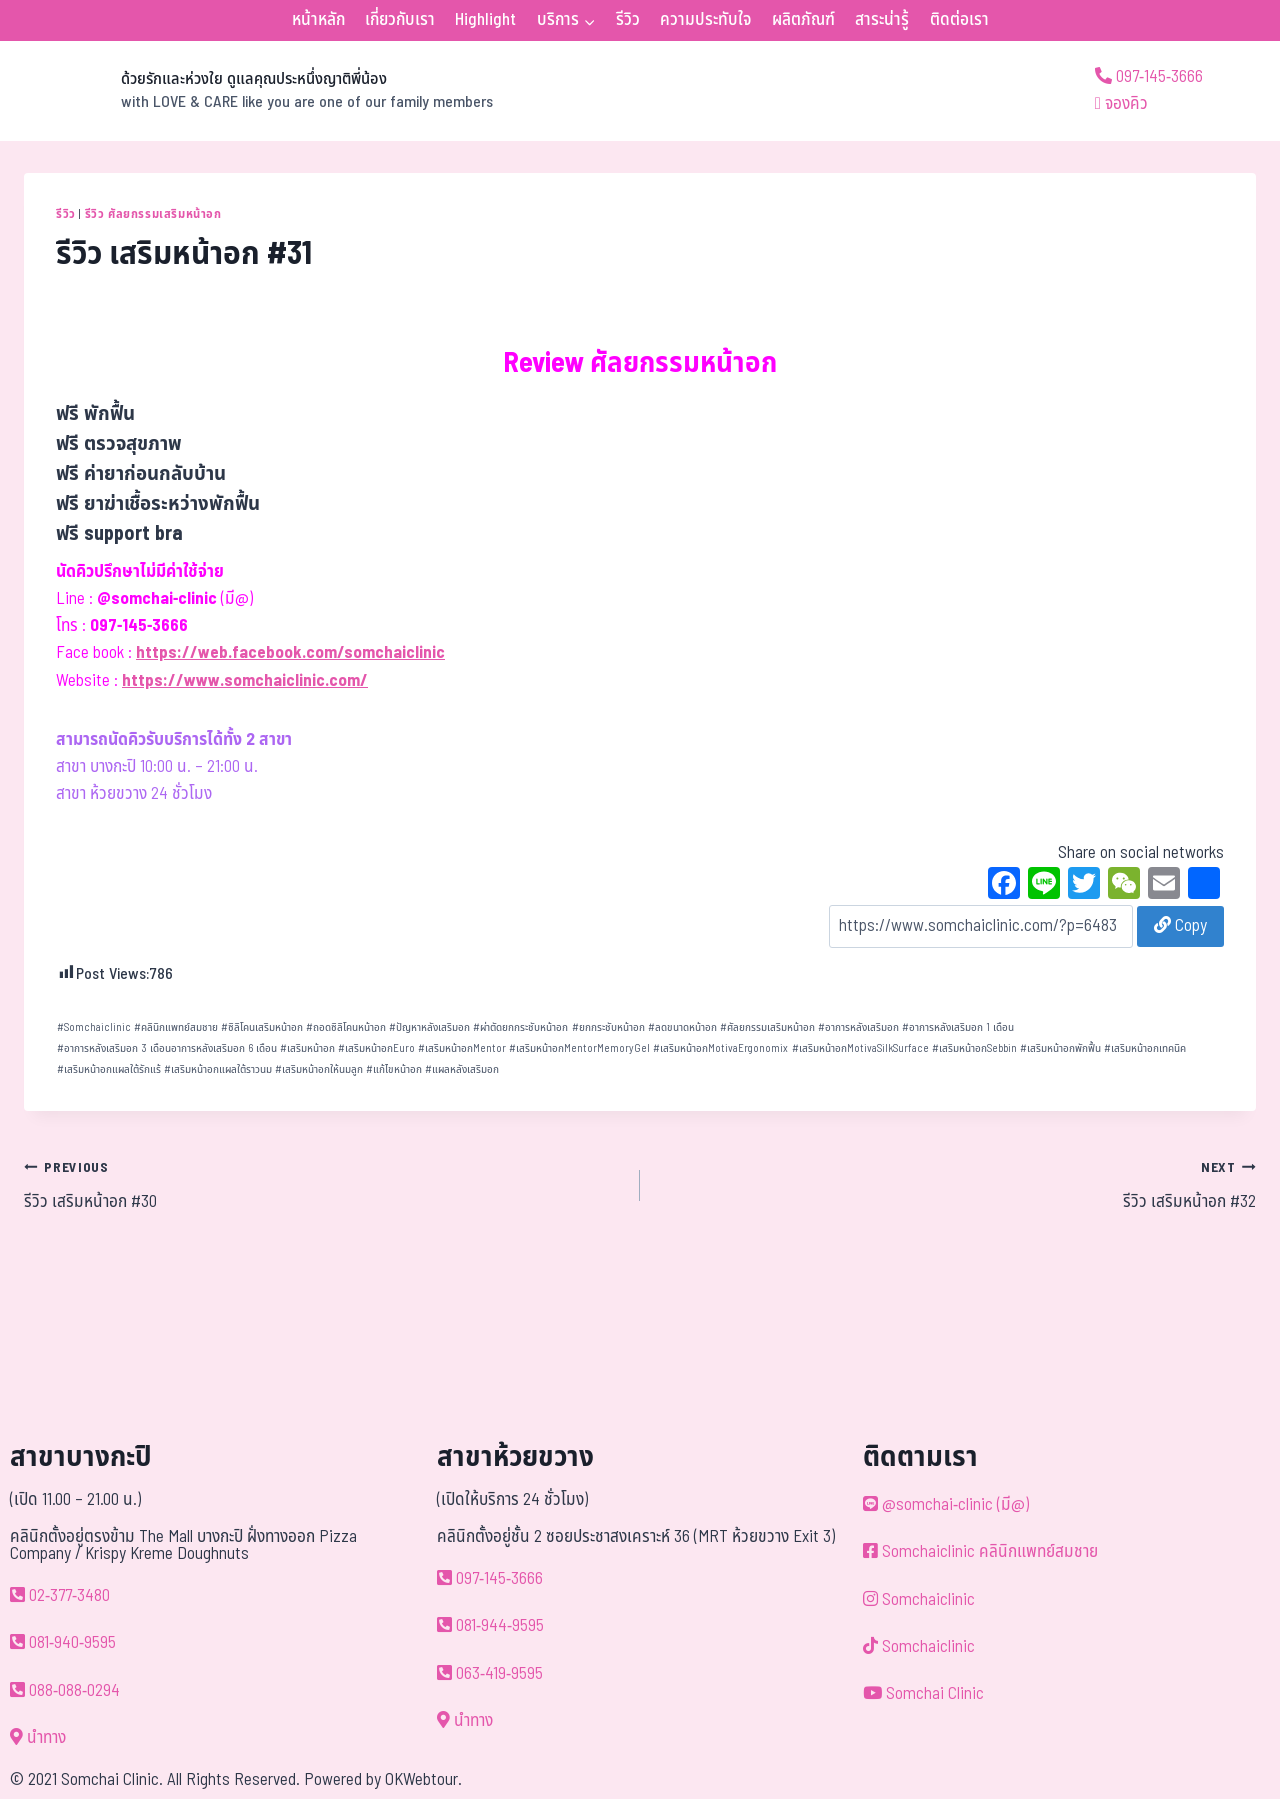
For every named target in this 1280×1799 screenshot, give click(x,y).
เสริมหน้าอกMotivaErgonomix (720, 1048)
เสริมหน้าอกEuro (376, 1048)
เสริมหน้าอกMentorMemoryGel (579, 1048)
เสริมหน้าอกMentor (462, 1048)
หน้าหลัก (318, 20)
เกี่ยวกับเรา (400, 20)
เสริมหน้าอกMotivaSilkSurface (860, 1048)
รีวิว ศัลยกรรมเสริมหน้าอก (153, 214)
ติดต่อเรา (959, 20)
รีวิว (628, 20)
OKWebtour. (423, 1780)
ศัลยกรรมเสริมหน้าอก (767, 1027)
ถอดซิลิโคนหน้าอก (346, 1027)
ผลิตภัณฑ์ (803, 20)
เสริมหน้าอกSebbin (974, 1048)
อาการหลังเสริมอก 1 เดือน (958, 1027)
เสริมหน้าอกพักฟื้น (1060, 1048)
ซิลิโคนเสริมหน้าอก (262, 1027)
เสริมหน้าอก (307, 1048)
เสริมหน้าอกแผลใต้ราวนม (218, 1069)
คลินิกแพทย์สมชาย (176, 1027)
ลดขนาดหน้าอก (682, 1027)
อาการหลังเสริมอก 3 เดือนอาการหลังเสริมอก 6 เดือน (167, 1048)
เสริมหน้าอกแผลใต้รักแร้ (109, 1069)
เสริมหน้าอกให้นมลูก (319, 1069)
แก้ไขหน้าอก (394, 1069)
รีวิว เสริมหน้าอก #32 (956, 1185)
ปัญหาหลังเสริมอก (429, 1027)
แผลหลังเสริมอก (462, 1069)
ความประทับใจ (705, 20)
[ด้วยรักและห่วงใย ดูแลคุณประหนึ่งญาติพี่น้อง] (258, 91)
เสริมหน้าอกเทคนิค (1145, 1048)
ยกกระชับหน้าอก (608, 1027)
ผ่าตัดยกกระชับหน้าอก (520, 1027)
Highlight (485, 20)
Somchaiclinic (94, 1027)
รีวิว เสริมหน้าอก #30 (323, 1185)
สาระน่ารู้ (882, 20)
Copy (1180, 926)
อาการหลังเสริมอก (858, 1027)
